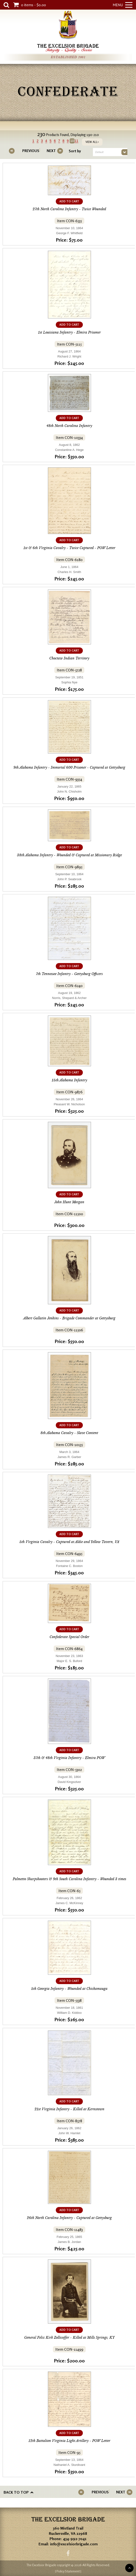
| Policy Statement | (68, 2571)
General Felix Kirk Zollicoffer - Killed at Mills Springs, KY (69, 2337)
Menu (122, 4)
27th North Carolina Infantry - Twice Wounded (69, 209)
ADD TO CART (69, 201)
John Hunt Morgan (69, 1202)
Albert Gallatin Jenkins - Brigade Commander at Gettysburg (69, 1318)
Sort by (75, 150)
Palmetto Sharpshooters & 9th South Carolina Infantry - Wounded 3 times (69, 1879)
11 (76, 141)
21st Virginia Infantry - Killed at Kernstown (69, 2109)
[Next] (48, 151)
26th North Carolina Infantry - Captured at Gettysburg (69, 2218)
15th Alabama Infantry (69, 1080)
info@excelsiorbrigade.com (74, 2544)
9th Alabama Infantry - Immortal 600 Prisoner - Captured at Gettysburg (69, 767)
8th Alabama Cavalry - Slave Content (69, 1433)
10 (72, 141)
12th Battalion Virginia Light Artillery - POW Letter (69, 2441)
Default (99, 152)
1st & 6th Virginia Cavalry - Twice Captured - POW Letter (69, 548)
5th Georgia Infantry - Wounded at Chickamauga (69, 1988)
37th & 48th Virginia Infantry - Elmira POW (69, 1758)
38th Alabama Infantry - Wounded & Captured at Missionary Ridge (69, 855)
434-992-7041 (74, 2538)
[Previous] (27, 151)
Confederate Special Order (69, 1637)
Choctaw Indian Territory (69, 658)
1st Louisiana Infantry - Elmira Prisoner (69, 332)
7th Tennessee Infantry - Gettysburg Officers (69, 974)
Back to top (16, 2492)
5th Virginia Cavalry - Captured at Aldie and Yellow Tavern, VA (69, 1542)
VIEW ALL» (92, 142)
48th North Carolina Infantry (69, 426)
